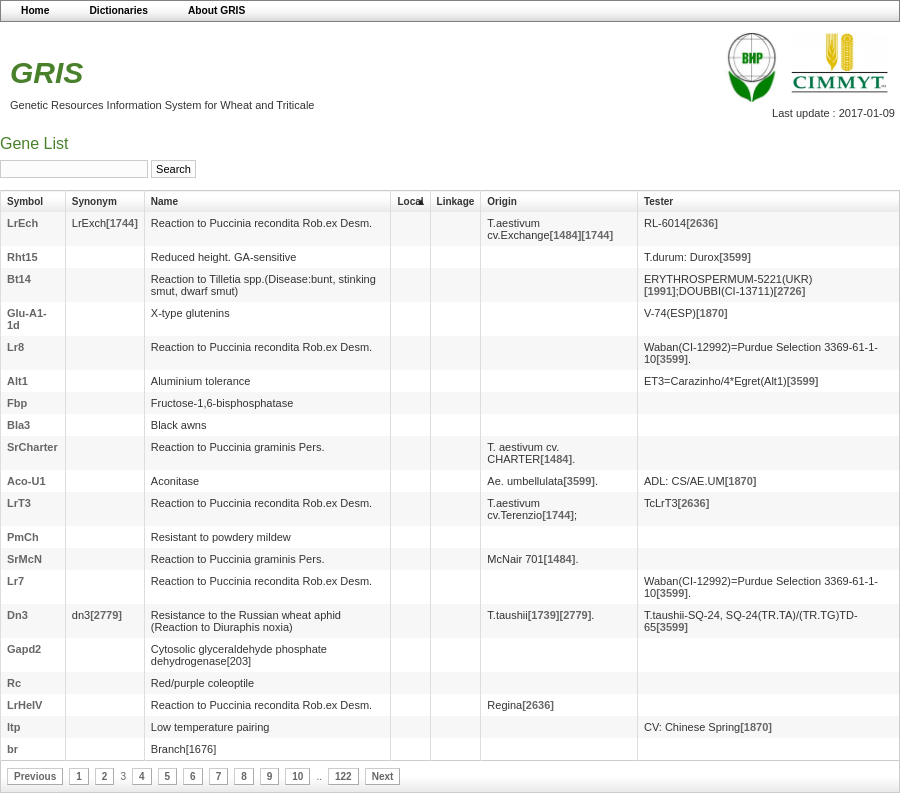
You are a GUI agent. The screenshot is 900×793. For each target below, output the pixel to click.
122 (343, 776)
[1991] (660, 291)
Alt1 (17, 381)
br (12, 749)
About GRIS (216, 10)
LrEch (22, 223)
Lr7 (15, 581)
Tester (658, 201)
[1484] (566, 235)
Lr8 (15, 347)
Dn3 (17, 615)
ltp (13, 727)
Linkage (456, 201)
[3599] (735, 257)
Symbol (25, 201)
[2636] (702, 223)
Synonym (94, 201)
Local (410, 201)
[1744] (122, 223)
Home (35, 10)
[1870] (712, 313)
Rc (14, 683)
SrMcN (24, 559)
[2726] (790, 291)
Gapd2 (24, 649)
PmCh (23, 537)
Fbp (17, 403)
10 (297, 776)
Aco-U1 (26, 481)
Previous (35, 776)
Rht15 (22, 257)
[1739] (544, 615)
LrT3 (19, 503)
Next (383, 776)
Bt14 (19, 279)
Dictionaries (118, 10)
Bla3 (18, 425)
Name (164, 201)
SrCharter (32, 447)
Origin (501, 201)
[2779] (106, 615)
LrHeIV (24, 705)
